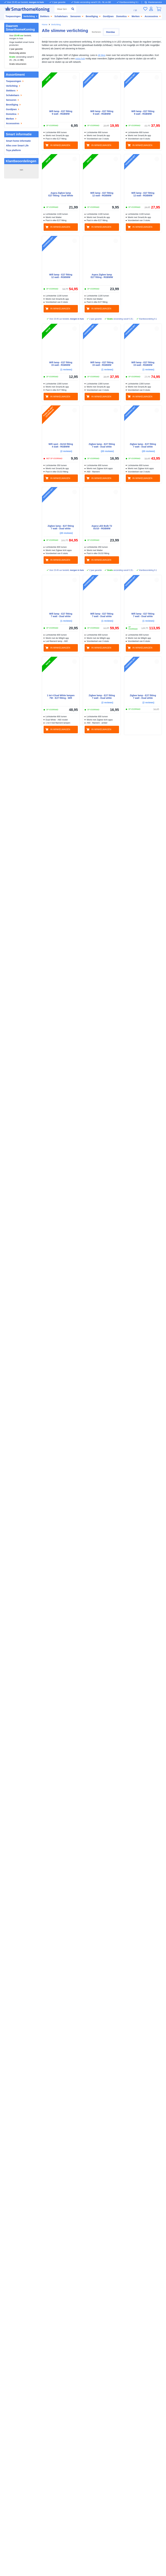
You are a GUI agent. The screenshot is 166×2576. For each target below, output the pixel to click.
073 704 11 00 (96, 2497)
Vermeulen (12, 209)
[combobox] (61, 9)
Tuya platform (14, 150)
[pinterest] (135, 2500)
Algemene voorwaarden (75, 2568)
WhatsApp (149, 2565)
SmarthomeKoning (14, 2458)
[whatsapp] (84, 2501)
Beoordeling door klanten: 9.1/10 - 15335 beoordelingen (83, 2571)
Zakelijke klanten (13, 2468)
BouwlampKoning (49, 2490)
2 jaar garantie (16, 49)
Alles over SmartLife (15, 2480)
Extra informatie (13, 2474)
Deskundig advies (17, 53)
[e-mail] (84, 2489)
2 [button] (129, 2441)
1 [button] (121, 2441)
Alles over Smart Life (17, 145)
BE (21, 60)
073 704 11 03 (96, 2462)
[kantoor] (84, 2525)
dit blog (106, 51)
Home (45, 24)
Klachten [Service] (56, 2468)
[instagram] (144, 2500)
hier (47, 2541)
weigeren (22, 2551)
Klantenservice (153, 2)
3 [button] (137, 2441)
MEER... (33, 195)
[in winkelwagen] (61, 141)
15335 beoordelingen (21, 173)
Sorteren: (128, 28)
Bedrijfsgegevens (13, 2465)
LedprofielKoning (49, 2487)
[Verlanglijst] (145, 8)
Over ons (9, 2462)
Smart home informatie (19, 140)
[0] (159, 9)
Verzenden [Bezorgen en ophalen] (45, 2465)
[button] (74, 73)
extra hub (101, 54)
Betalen (57, 2462)
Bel (158, 2565)
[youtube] (154, 2500)
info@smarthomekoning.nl (103, 2486)
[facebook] (126, 2500)
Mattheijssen (13, 193)
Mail (140, 2565)
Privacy (94, 2568)
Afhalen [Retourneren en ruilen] (58, 2465)
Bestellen (45, 2462)
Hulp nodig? (86, 2458)
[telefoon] (84, 2465)
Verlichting (56, 24)
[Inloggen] (151, 8)
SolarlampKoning (49, 2484)
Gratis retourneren (18, 64)
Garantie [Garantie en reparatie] (44, 2468)
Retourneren (46, 2471)
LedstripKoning (48, 2480)
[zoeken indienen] (72, 9)
